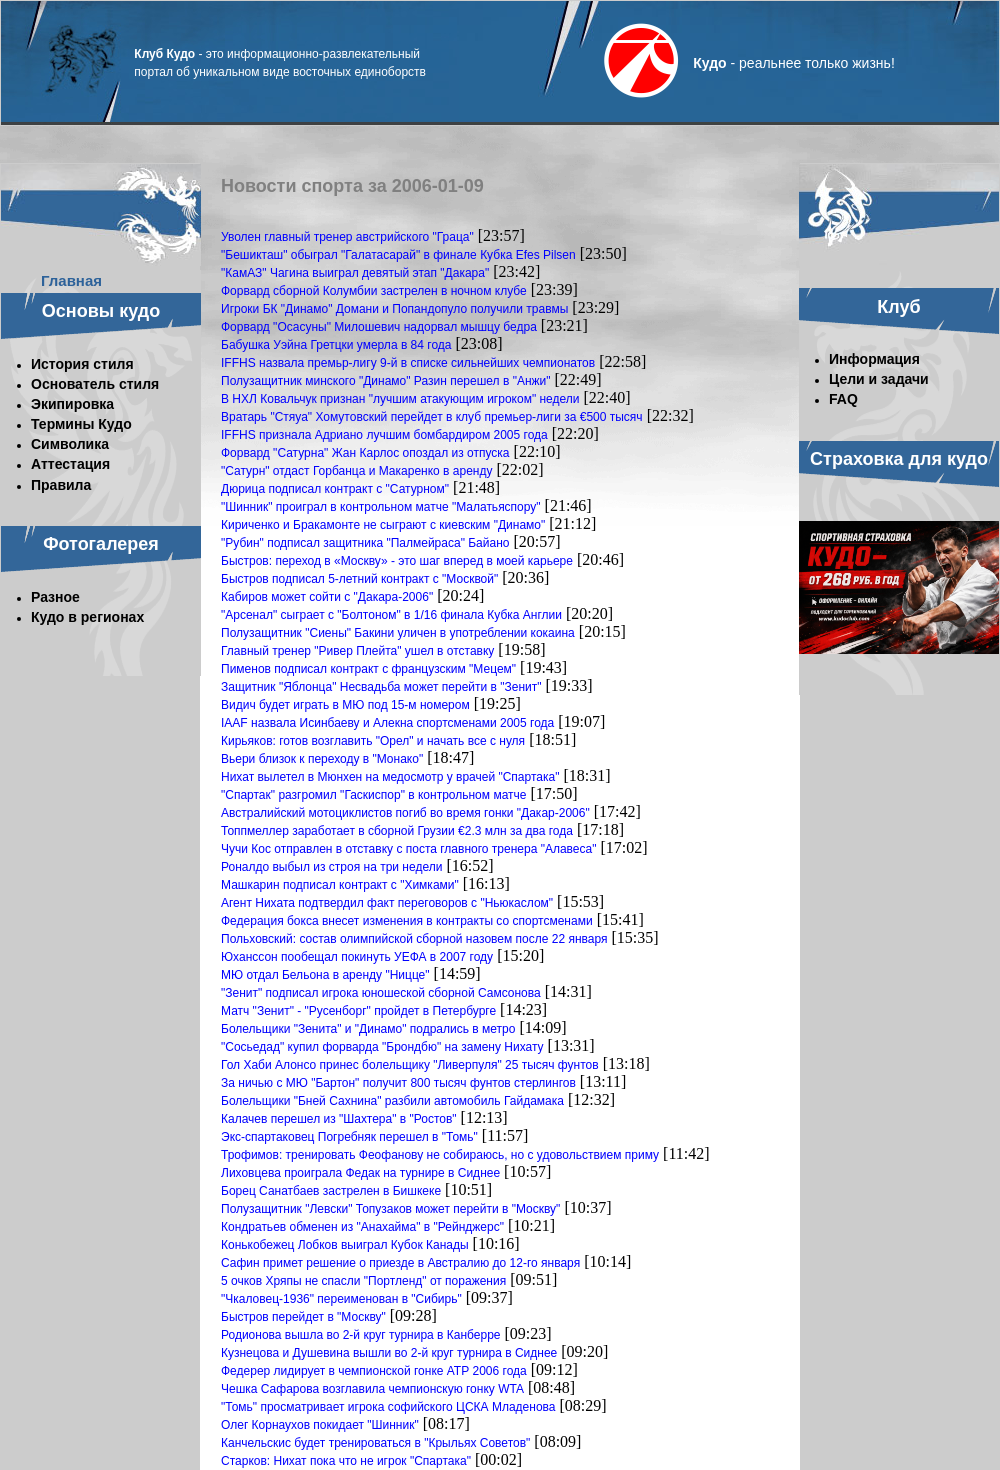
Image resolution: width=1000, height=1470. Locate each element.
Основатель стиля (95, 384)
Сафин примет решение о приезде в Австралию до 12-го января (400, 1263)
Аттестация (70, 464)
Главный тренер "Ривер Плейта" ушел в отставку (357, 651)
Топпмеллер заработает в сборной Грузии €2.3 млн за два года (397, 831)
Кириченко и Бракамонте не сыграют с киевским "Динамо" (383, 525)
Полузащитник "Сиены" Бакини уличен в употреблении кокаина (398, 633)
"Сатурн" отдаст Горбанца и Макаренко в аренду (356, 471)
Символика (70, 444)
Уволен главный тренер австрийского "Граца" (347, 237)
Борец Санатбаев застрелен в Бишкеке (331, 1191)
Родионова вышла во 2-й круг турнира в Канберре (361, 1335)
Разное (55, 597)
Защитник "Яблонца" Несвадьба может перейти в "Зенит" (381, 687)
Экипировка (72, 404)
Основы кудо (101, 311)
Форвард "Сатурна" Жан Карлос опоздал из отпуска (365, 453)
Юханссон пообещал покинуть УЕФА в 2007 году (357, 957)
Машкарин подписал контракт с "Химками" (340, 885)
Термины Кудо (81, 424)
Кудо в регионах (87, 617)
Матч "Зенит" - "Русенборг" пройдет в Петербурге (358, 1011)
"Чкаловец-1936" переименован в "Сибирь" (341, 1299)
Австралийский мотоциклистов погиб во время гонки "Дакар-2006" (405, 813)
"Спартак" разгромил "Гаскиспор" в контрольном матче (373, 795)
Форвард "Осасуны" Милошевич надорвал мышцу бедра (379, 327)
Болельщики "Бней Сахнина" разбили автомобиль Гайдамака (392, 1101)
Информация (874, 359)
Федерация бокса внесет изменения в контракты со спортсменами (407, 921)
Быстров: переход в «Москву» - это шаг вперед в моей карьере (397, 561)
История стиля (82, 364)
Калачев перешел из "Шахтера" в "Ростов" (339, 1119)
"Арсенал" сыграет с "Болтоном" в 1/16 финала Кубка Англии (391, 615)
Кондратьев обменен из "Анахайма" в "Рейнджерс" (362, 1227)
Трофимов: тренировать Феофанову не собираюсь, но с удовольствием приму (440, 1155)
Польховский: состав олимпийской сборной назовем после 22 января (414, 939)
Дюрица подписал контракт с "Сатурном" (335, 489)
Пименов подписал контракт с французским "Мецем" (368, 669)
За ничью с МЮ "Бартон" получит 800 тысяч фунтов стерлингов (398, 1083)
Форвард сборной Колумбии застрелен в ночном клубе (374, 291)
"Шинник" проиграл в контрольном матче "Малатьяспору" (381, 507)
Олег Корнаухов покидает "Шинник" (320, 1425)
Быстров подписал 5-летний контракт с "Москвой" (359, 579)
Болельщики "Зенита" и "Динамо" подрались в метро (368, 1029)
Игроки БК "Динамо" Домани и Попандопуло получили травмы (394, 309)
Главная (71, 280)
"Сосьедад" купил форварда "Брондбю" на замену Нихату (382, 1047)
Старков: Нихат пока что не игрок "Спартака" (346, 1461)
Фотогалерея (101, 544)
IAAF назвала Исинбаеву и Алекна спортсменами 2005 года (387, 723)
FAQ (843, 399)
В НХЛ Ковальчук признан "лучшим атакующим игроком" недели (400, 399)
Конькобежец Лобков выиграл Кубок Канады (345, 1245)
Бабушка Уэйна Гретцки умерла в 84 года (336, 345)
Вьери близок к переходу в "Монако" (322, 759)
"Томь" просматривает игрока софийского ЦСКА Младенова (388, 1407)
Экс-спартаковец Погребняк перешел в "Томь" (349, 1137)
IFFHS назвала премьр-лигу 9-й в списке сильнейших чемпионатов (408, 363)
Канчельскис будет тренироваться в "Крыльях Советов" (375, 1443)
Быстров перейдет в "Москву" (303, 1317)
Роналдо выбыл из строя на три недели (331, 867)
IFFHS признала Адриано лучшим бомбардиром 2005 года (384, 435)
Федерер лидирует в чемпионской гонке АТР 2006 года (374, 1371)
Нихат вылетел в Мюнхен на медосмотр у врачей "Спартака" (390, 777)
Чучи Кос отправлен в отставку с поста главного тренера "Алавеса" (408, 849)
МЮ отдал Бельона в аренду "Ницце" (325, 975)
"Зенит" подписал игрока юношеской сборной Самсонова (381, 993)
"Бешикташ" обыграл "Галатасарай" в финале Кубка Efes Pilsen (398, 255)
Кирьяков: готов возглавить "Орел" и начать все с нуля (373, 741)
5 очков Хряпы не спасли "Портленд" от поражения (363, 1281)
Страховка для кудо (899, 459)
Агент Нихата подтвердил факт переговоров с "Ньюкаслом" (387, 903)
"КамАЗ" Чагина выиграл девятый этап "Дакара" (355, 273)
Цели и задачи (879, 379)
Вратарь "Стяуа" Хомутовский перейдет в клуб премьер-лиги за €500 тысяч (432, 417)
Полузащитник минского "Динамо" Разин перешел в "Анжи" (386, 381)
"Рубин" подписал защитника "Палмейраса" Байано (365, 543)
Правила (61, 485)
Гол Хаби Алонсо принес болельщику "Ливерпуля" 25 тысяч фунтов (410, 1065)
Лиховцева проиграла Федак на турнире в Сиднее (360, 1173)
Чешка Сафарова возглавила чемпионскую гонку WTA (372, 1389)
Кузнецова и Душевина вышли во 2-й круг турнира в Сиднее (389, 1353)
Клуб (898, 307)
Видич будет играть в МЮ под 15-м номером (345, 705)
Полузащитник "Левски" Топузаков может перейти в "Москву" (390, 1209)
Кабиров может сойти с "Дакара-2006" (327, 597)
